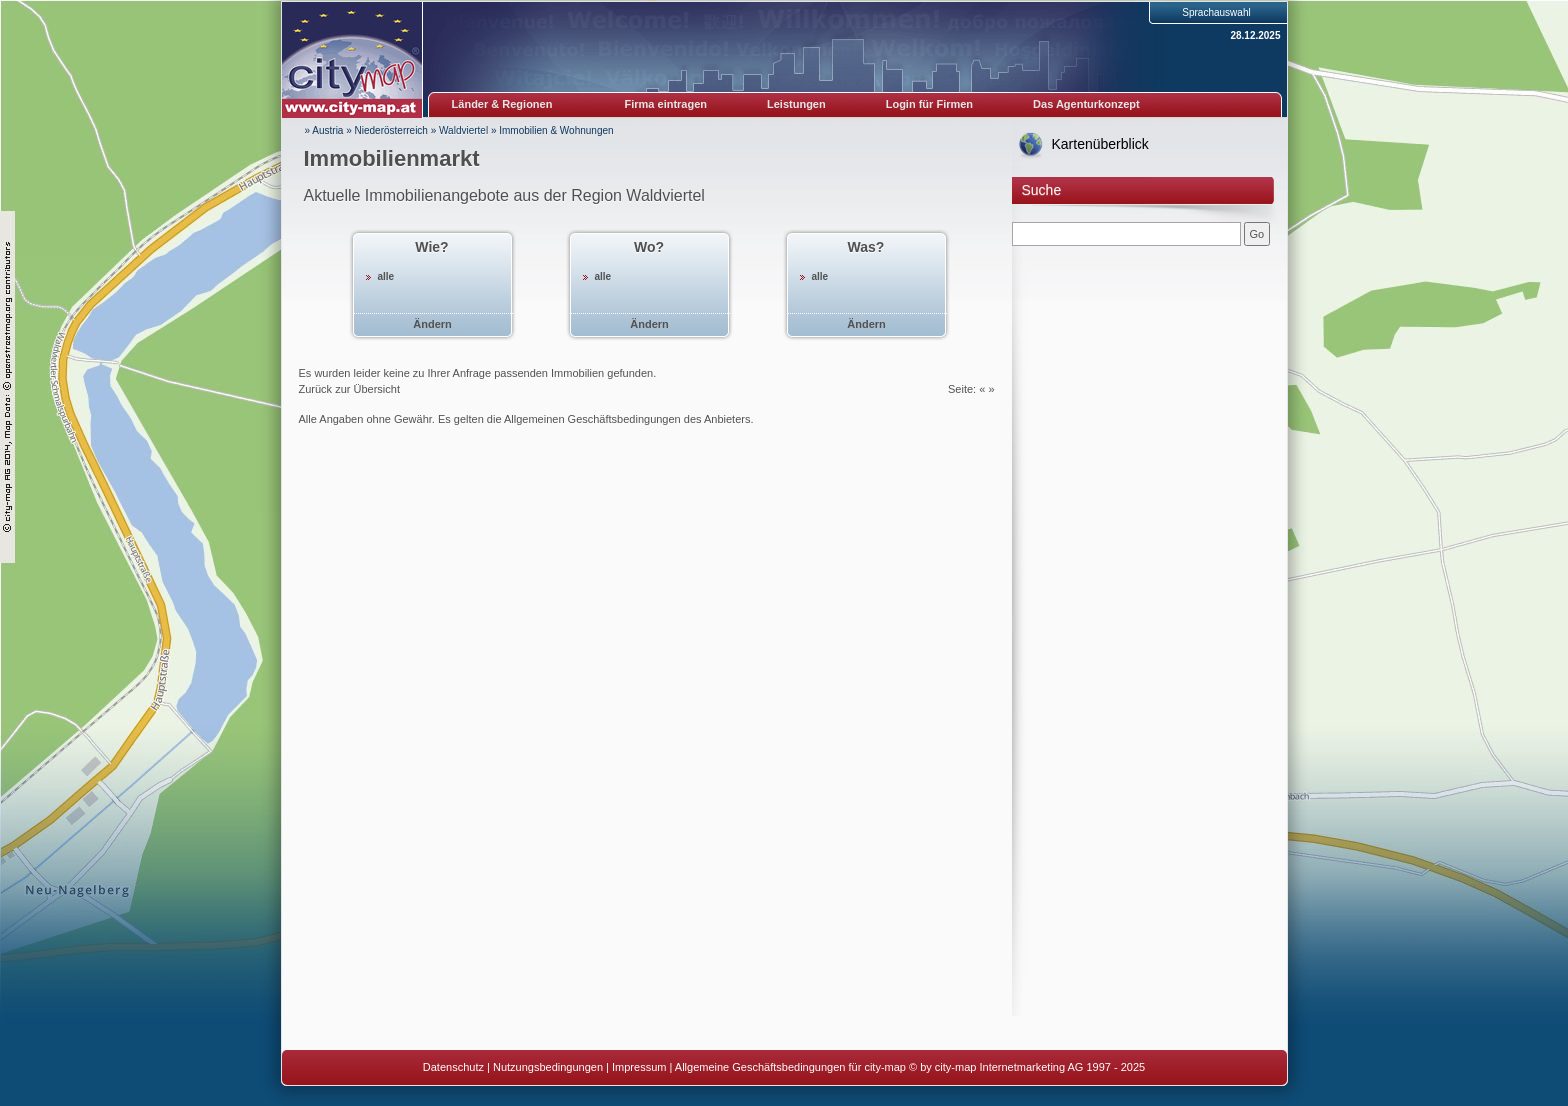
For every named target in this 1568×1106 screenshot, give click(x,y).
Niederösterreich (391, 130)
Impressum (639, 1067)
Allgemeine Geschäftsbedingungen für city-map (790, 1067)
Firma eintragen (666, 104)
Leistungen (796, 104)
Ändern (432, 324)
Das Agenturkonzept (1086, 104)
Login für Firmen (929, 104)
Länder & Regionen (502, 104)
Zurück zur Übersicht (349, 389)
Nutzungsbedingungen (548, 1067)
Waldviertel (463, 130)
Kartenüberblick (1100, 144)
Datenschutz (453, 1067)
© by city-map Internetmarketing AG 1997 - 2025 (1027, 1067)
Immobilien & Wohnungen (556, 130)
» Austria (324, 130)
